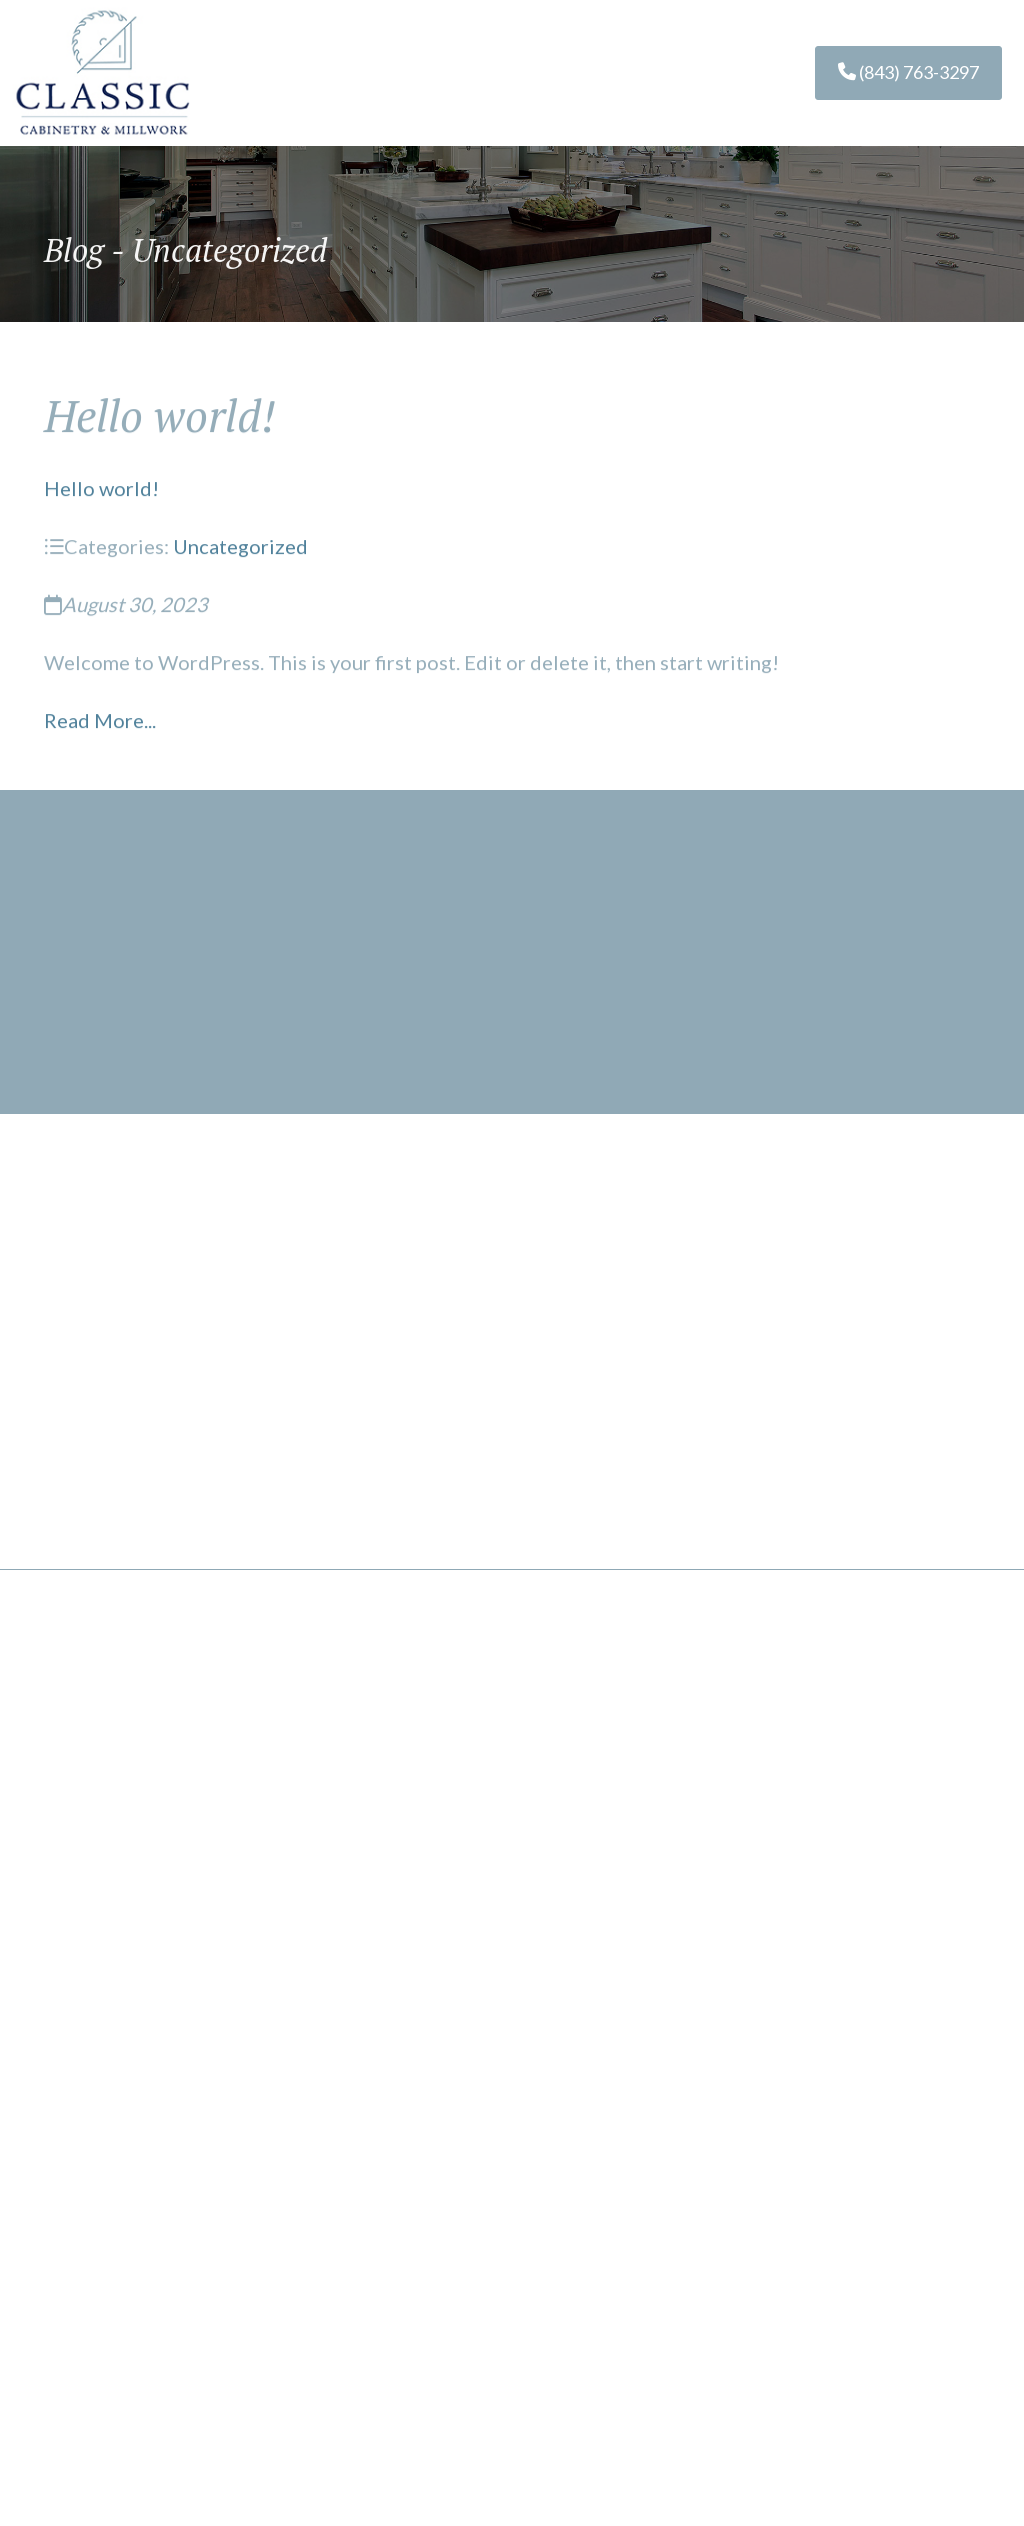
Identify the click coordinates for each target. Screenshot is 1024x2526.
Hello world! (101, 492)
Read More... (100, 724)
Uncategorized (240, 550)
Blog (74, 250)
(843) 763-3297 (908, 72)
